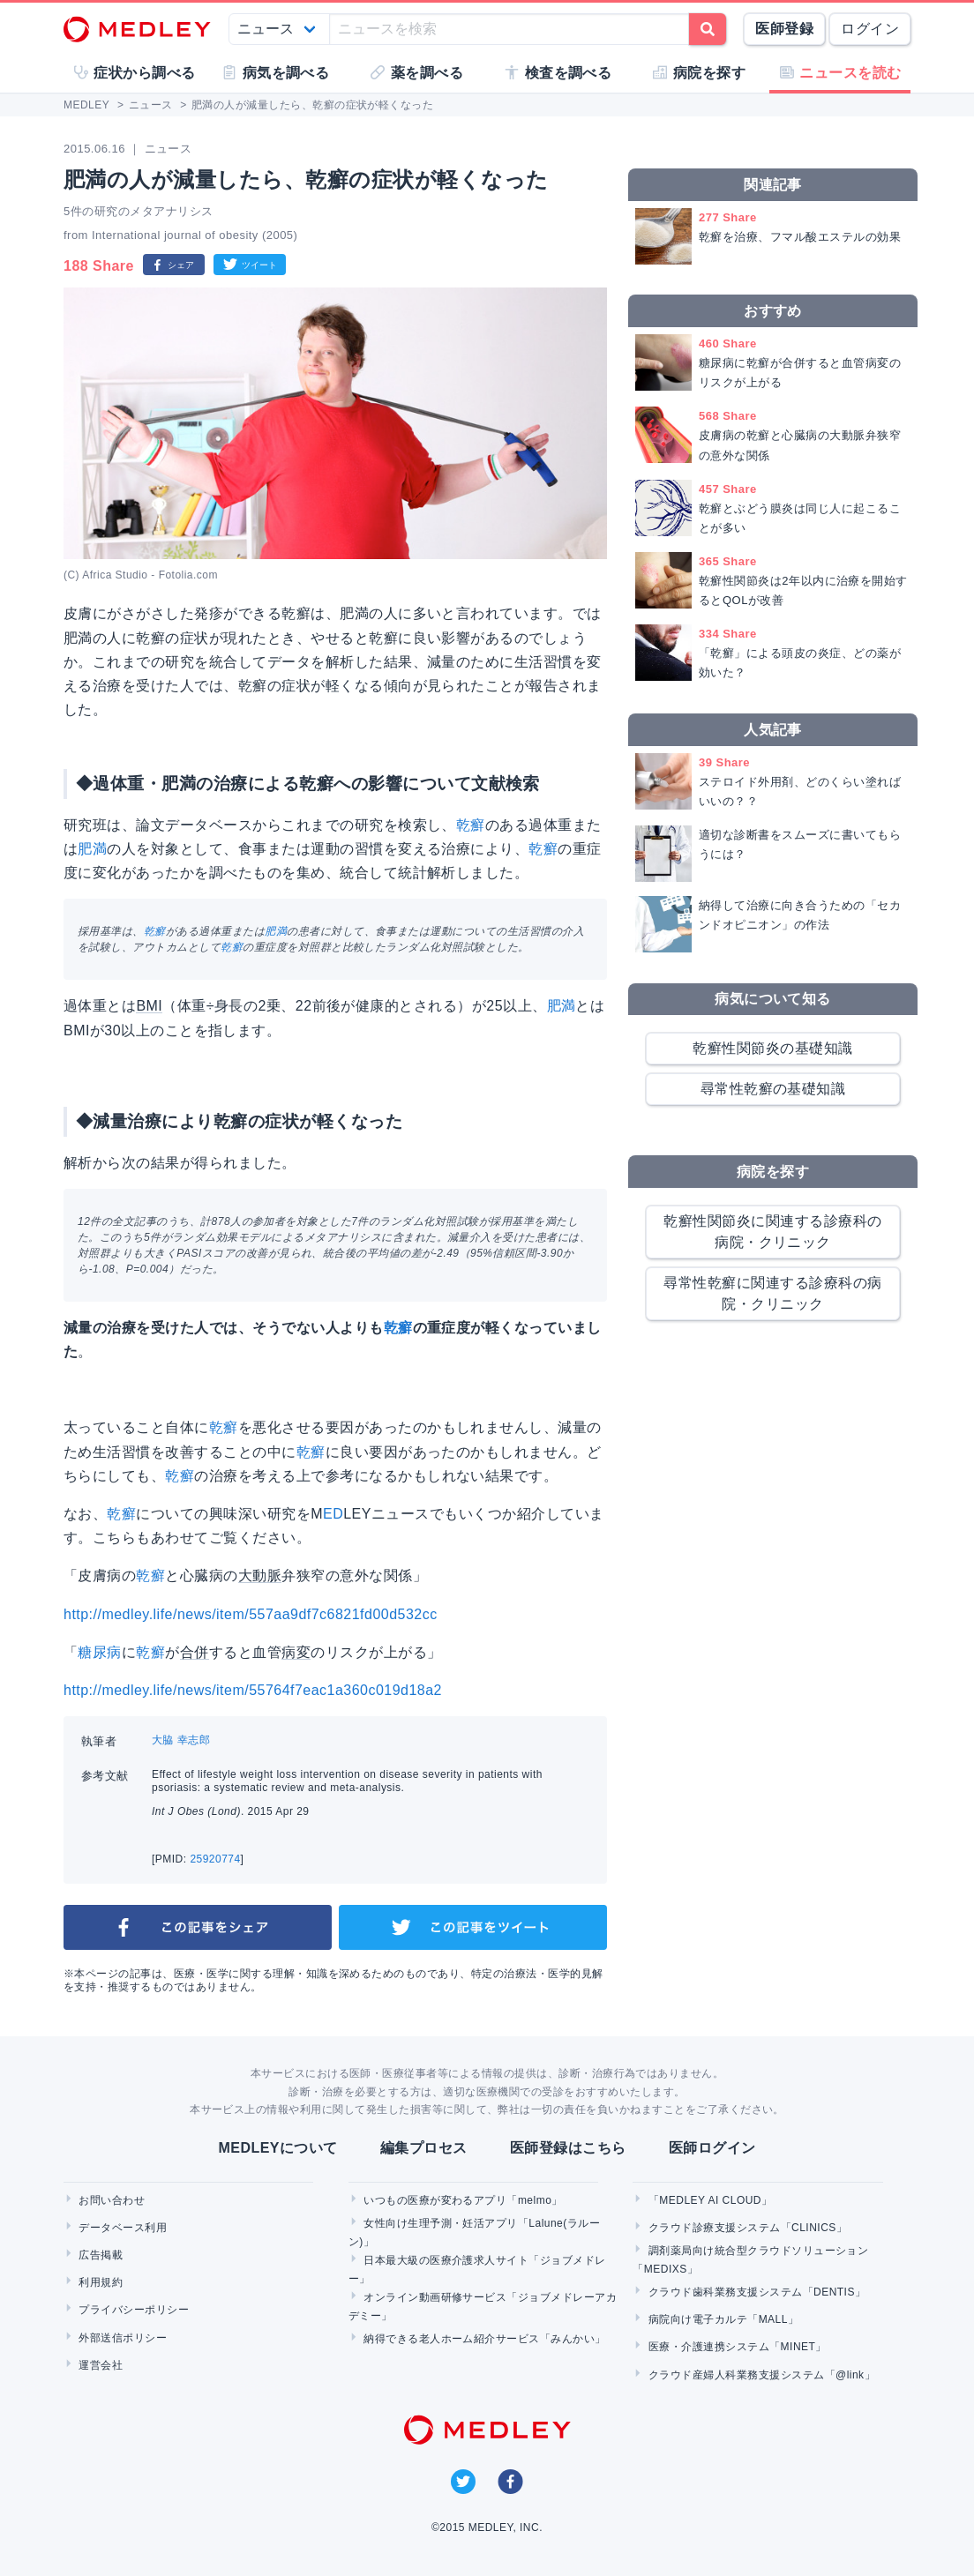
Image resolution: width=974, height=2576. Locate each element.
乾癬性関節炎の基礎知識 (772, 1048)
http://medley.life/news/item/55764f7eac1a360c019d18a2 (253, 1690)
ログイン (870, 28)
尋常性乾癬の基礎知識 (773, 1088)
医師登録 (784, 28)
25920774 (215, 1859)
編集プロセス (424, 2147)
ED (333, 1513)
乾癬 (470, 825)
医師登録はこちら (568, 2147)
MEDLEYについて (277, 2147)
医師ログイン (712, 2147)
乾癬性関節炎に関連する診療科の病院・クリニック (772, 1231)
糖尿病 (99, 1652)
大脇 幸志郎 (181, 1740)
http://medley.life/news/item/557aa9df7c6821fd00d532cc (251, 1614)
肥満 (92, 848)
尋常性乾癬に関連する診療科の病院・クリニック (772, 1293)
